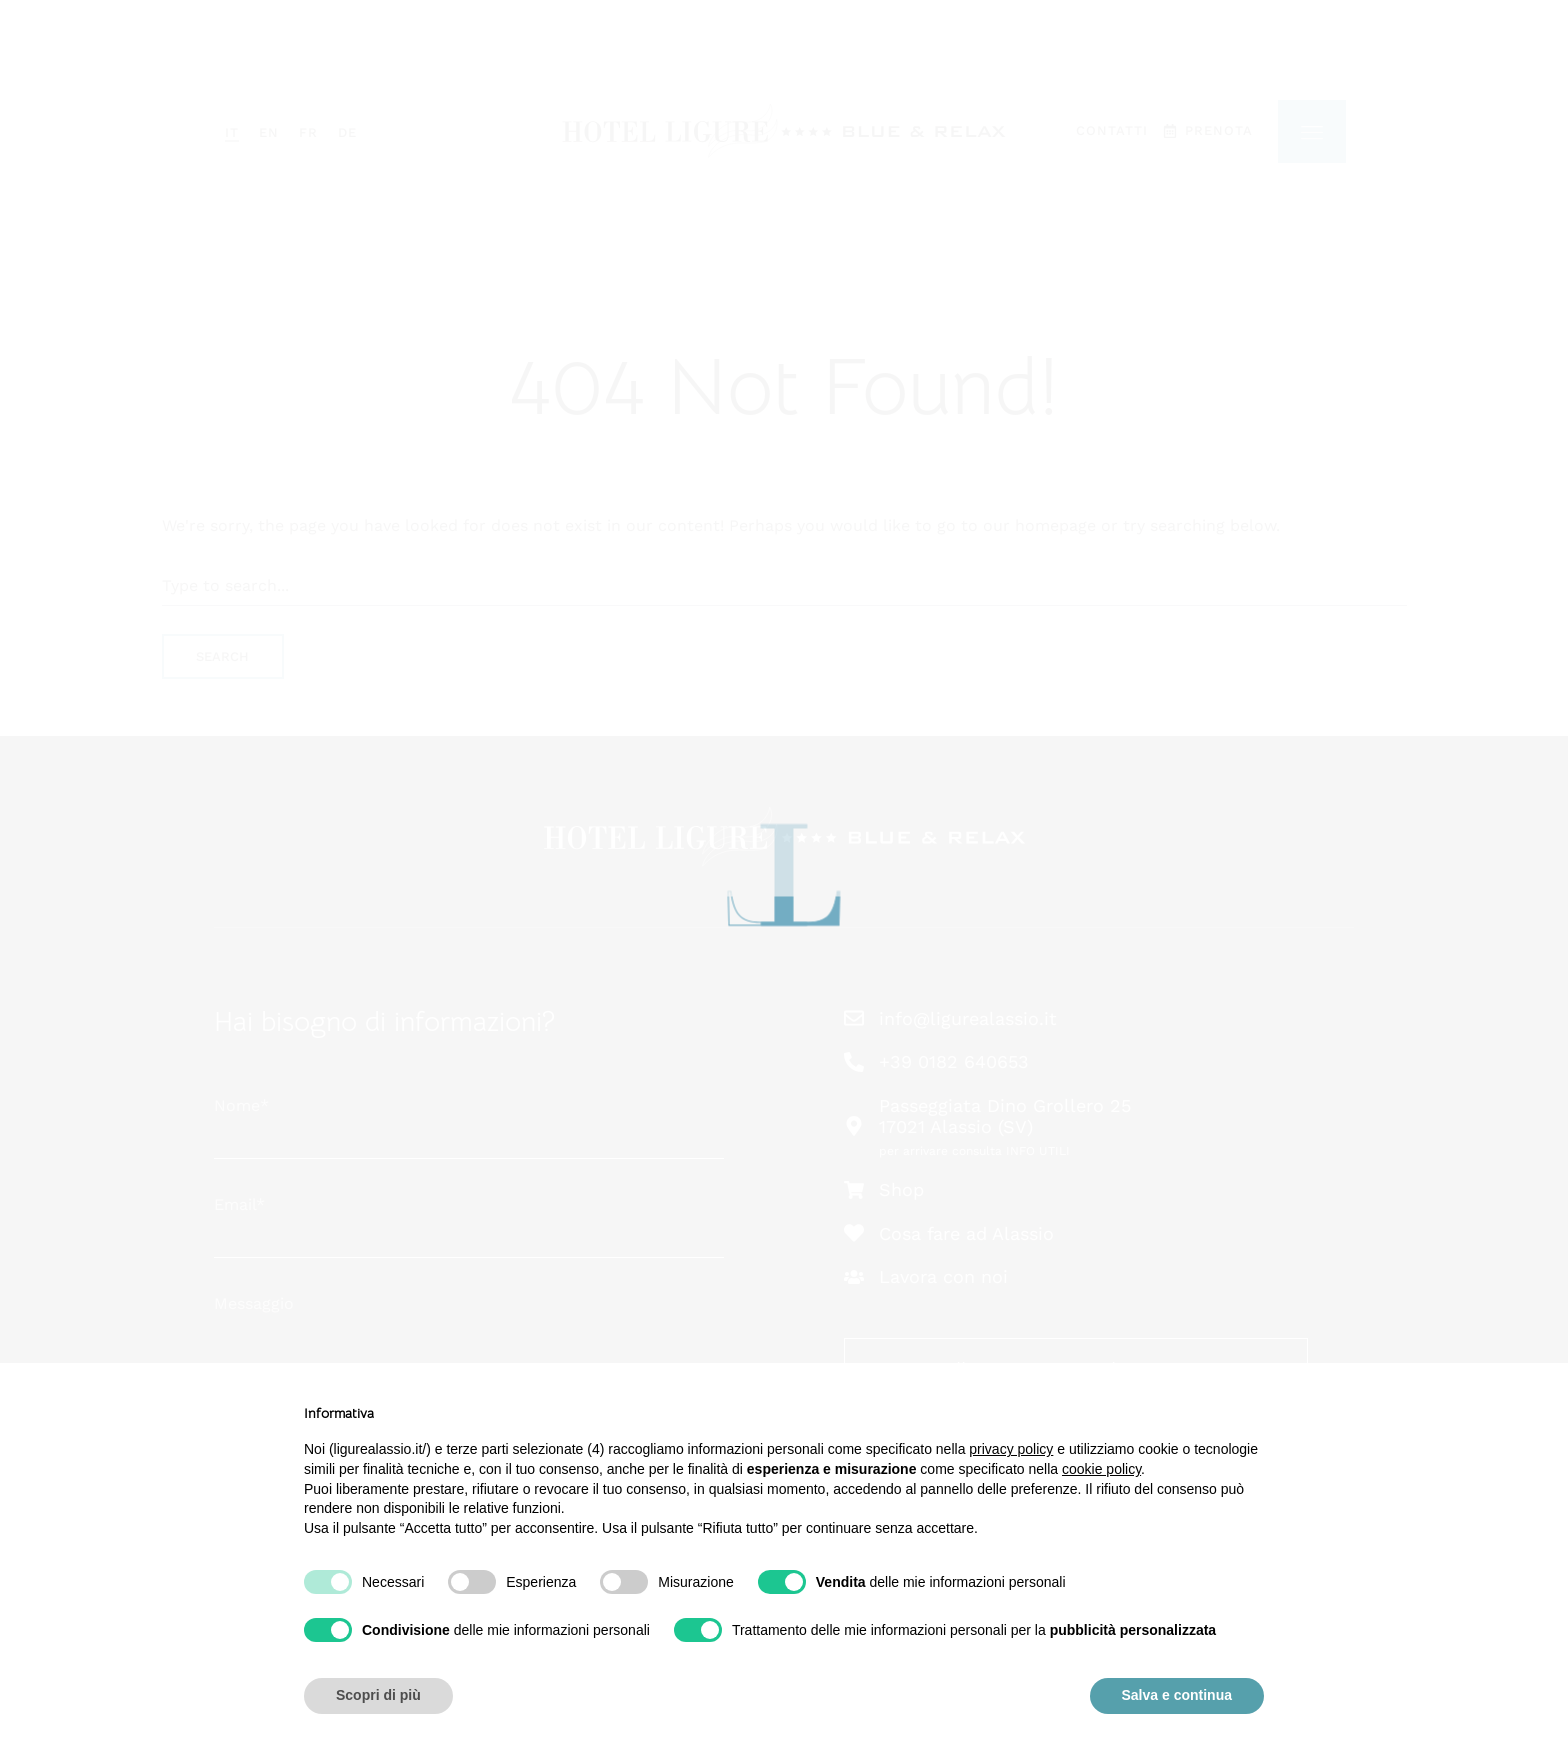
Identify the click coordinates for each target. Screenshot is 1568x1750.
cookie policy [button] (1101, 1469)
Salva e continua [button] (1177, 1695)
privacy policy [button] (1011, 1449)
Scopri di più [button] (378, 1695)
